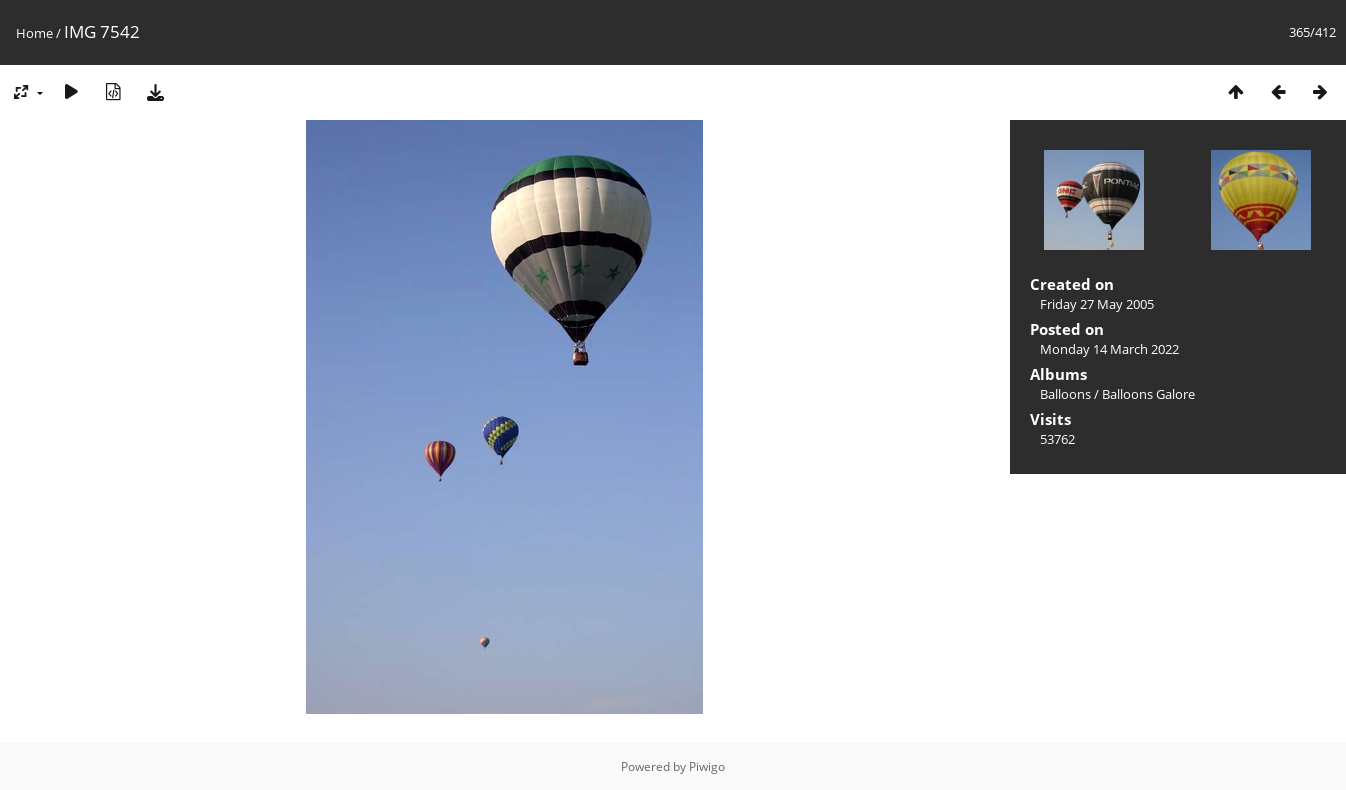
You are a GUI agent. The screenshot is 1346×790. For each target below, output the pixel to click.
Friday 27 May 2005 (1097, 304)
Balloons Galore (1148, 394)
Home (34, 33)
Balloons (1065, 394)
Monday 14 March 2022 (1109, 349)
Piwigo (707, 766)
